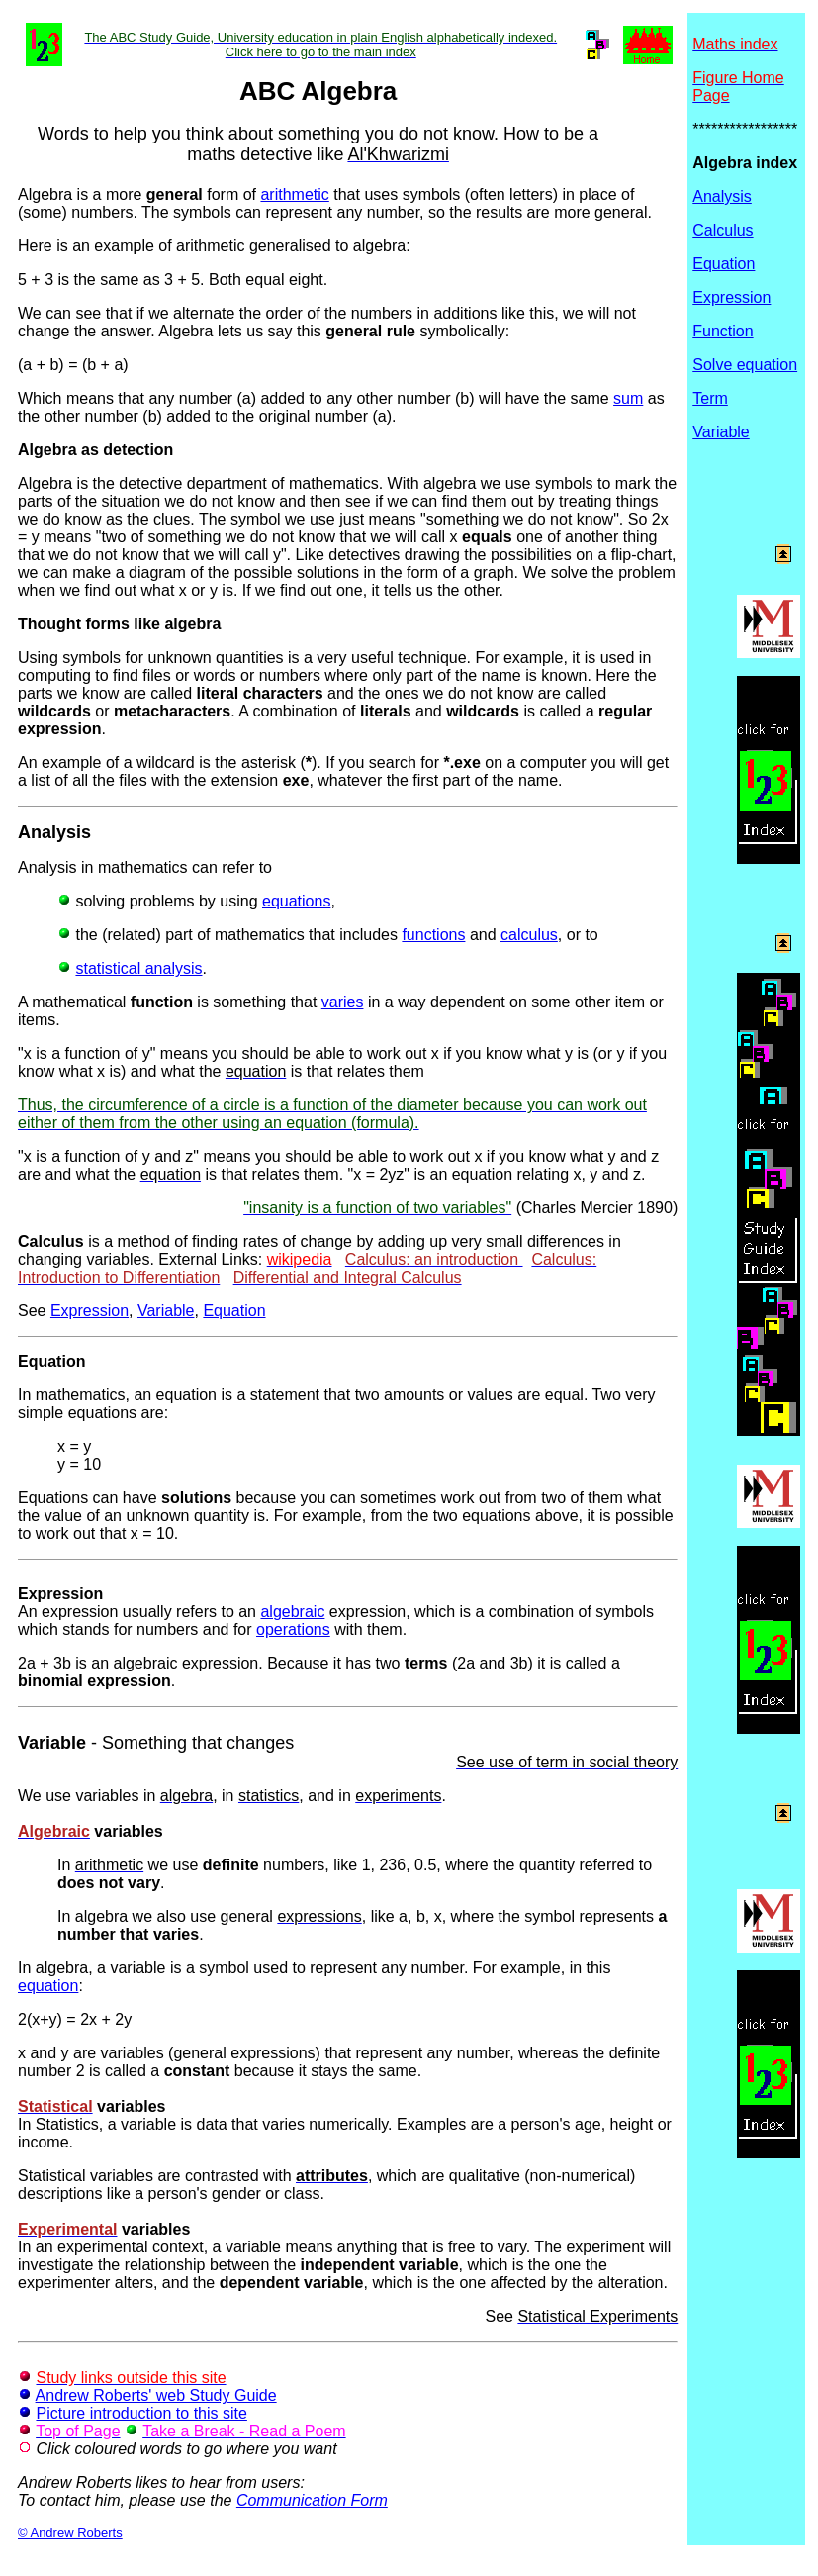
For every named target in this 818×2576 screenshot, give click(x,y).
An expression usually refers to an (139, 1602)
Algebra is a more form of (139, 194)
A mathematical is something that (169, 1002)
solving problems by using (159, 901)
